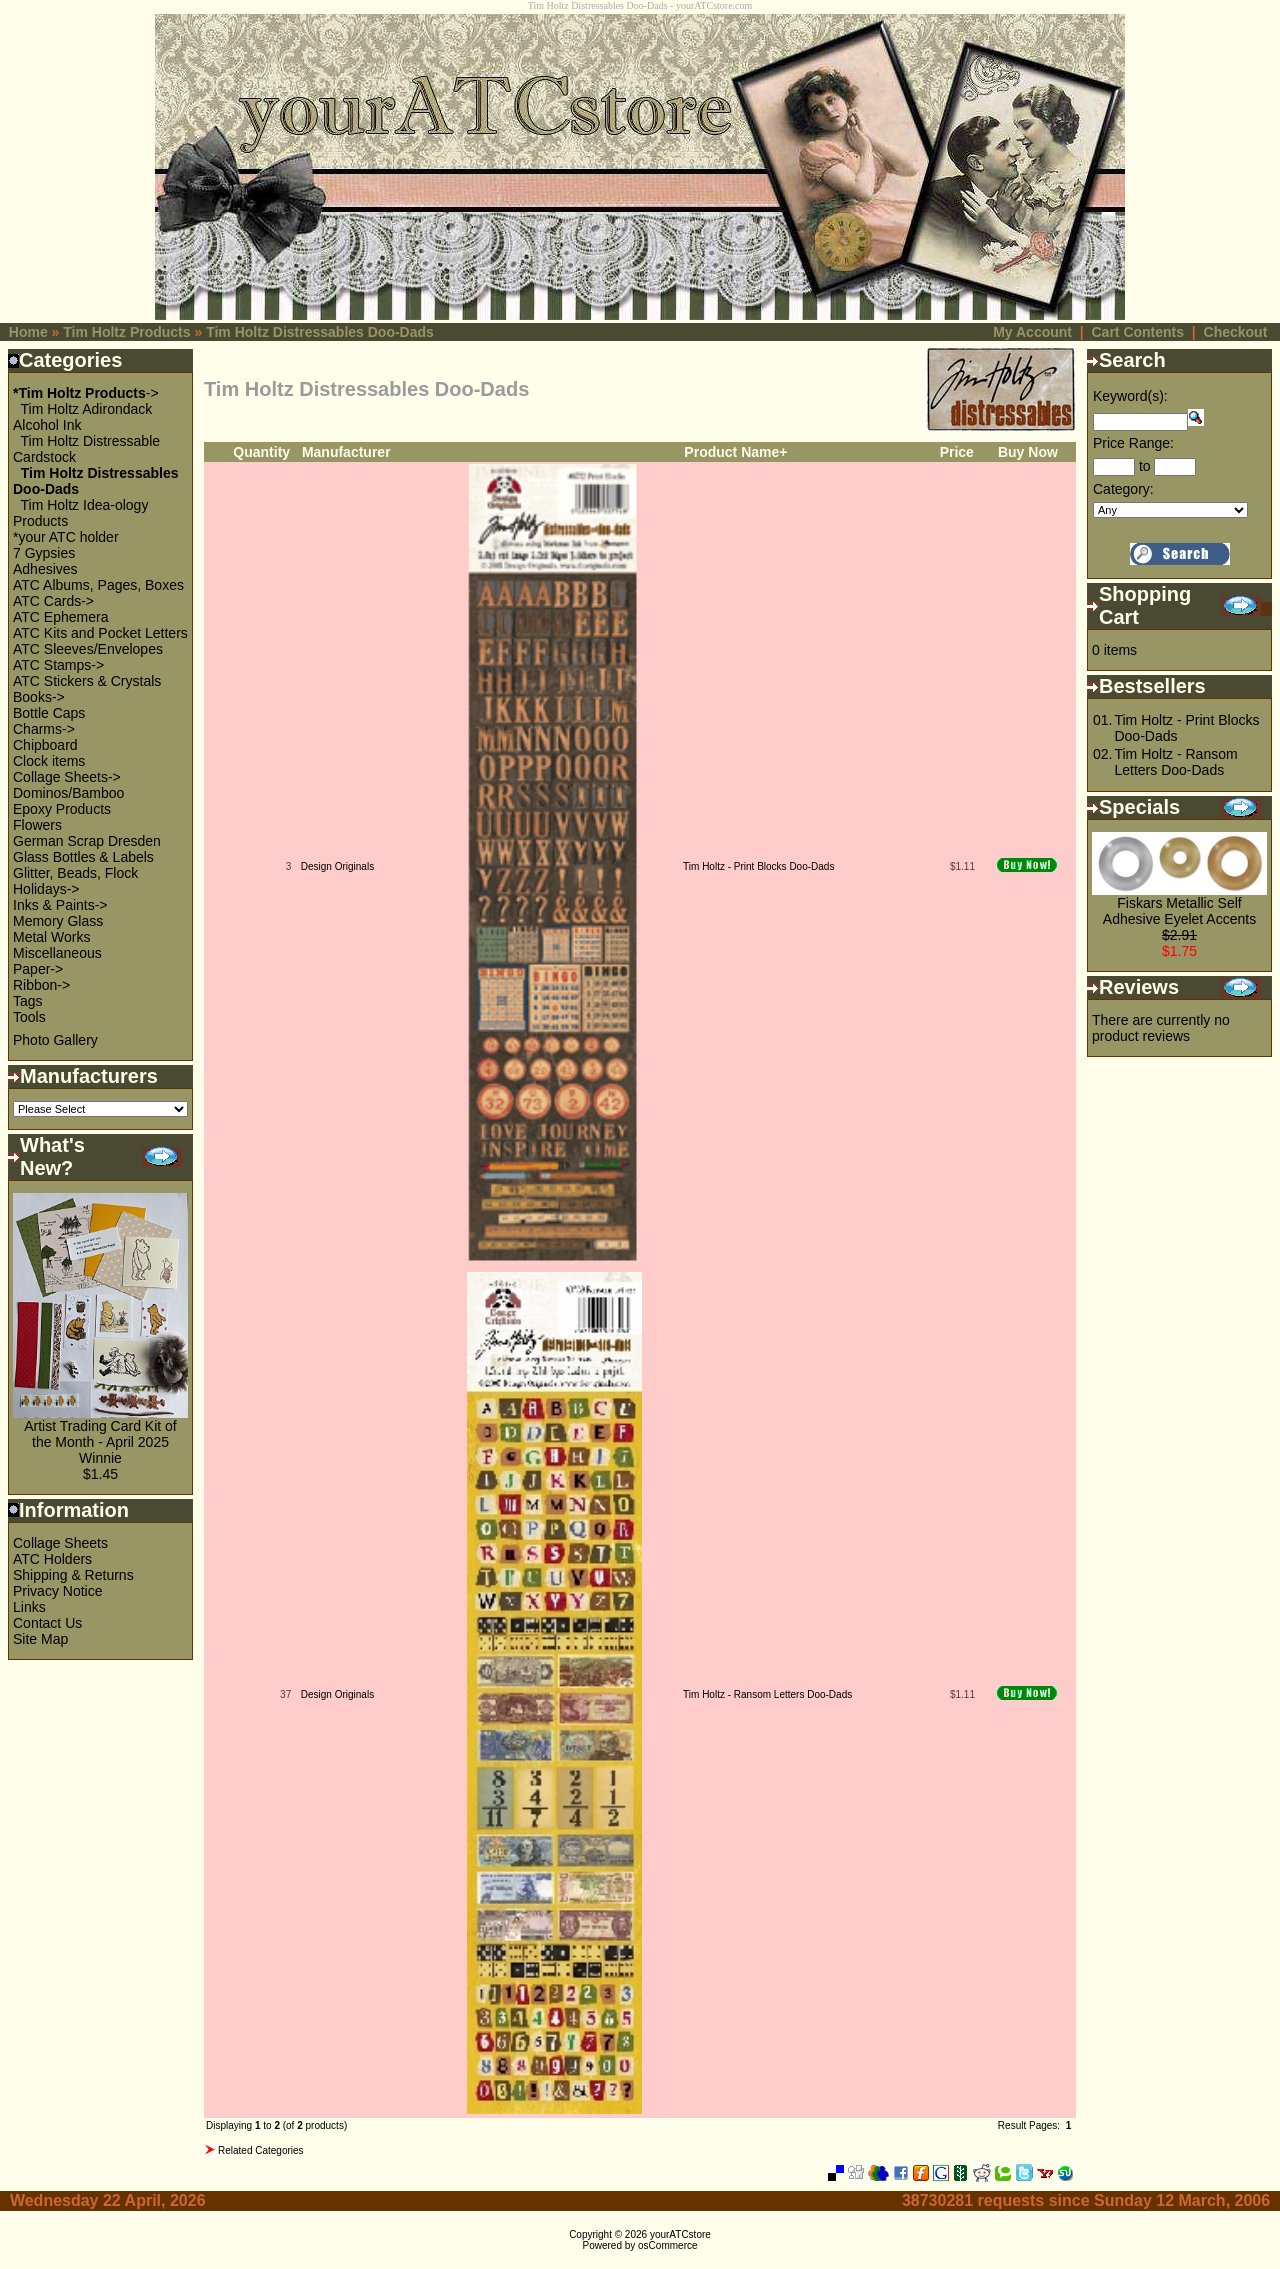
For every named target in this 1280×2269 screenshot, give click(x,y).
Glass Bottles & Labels (83, 857)
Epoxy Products (62, 809)
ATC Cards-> (53, 601)
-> (86, 393)
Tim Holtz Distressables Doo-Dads (320, 332)
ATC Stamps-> (58, 665)
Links (29, 1607)
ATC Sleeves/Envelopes (88, 649)
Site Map (40, 1639)
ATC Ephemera (60, 617)
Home (28, 332)
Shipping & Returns (73, 1575)
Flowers (37, 825)
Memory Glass (58, 921)
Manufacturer (346, 452)
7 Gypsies (44, 553)
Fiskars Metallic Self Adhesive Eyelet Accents (1179, 911)
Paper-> (38, 969)
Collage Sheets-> (67, 777)
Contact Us (47, 1623)
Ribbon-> (41, 985)
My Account (1032, 332)
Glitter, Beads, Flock (75, 873)
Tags (28, 1001)
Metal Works (52, 937)
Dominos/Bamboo (68, 793)
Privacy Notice (57, 1591)
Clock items (49, 761)
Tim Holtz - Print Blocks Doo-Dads (758, 866)
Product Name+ (735, 452)
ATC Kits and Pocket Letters (100, 633)
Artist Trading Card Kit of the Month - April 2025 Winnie (100, 1442)
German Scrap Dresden (87, 841)
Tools (29, 1017)
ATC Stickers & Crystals (87, 681)
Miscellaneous (57, 953)
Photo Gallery (55, 1040)
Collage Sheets (60, 1543)
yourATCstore (680, 2234)
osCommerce (667, 2245)
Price (957, 452)
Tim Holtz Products (126, 332)
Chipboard (45, 745)
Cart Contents (1137, 332)
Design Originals (337, 866)
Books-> (39, 697)
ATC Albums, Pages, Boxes (98, 585)
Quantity (261, 452)
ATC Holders (52, 1559)
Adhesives (45, 569)
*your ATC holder (66, 537)
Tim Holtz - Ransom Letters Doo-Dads (767, 1694)
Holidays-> (46, 889)
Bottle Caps (49, 713)
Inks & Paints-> (60, 905)
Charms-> (44, 729)
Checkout (1236, 332)
